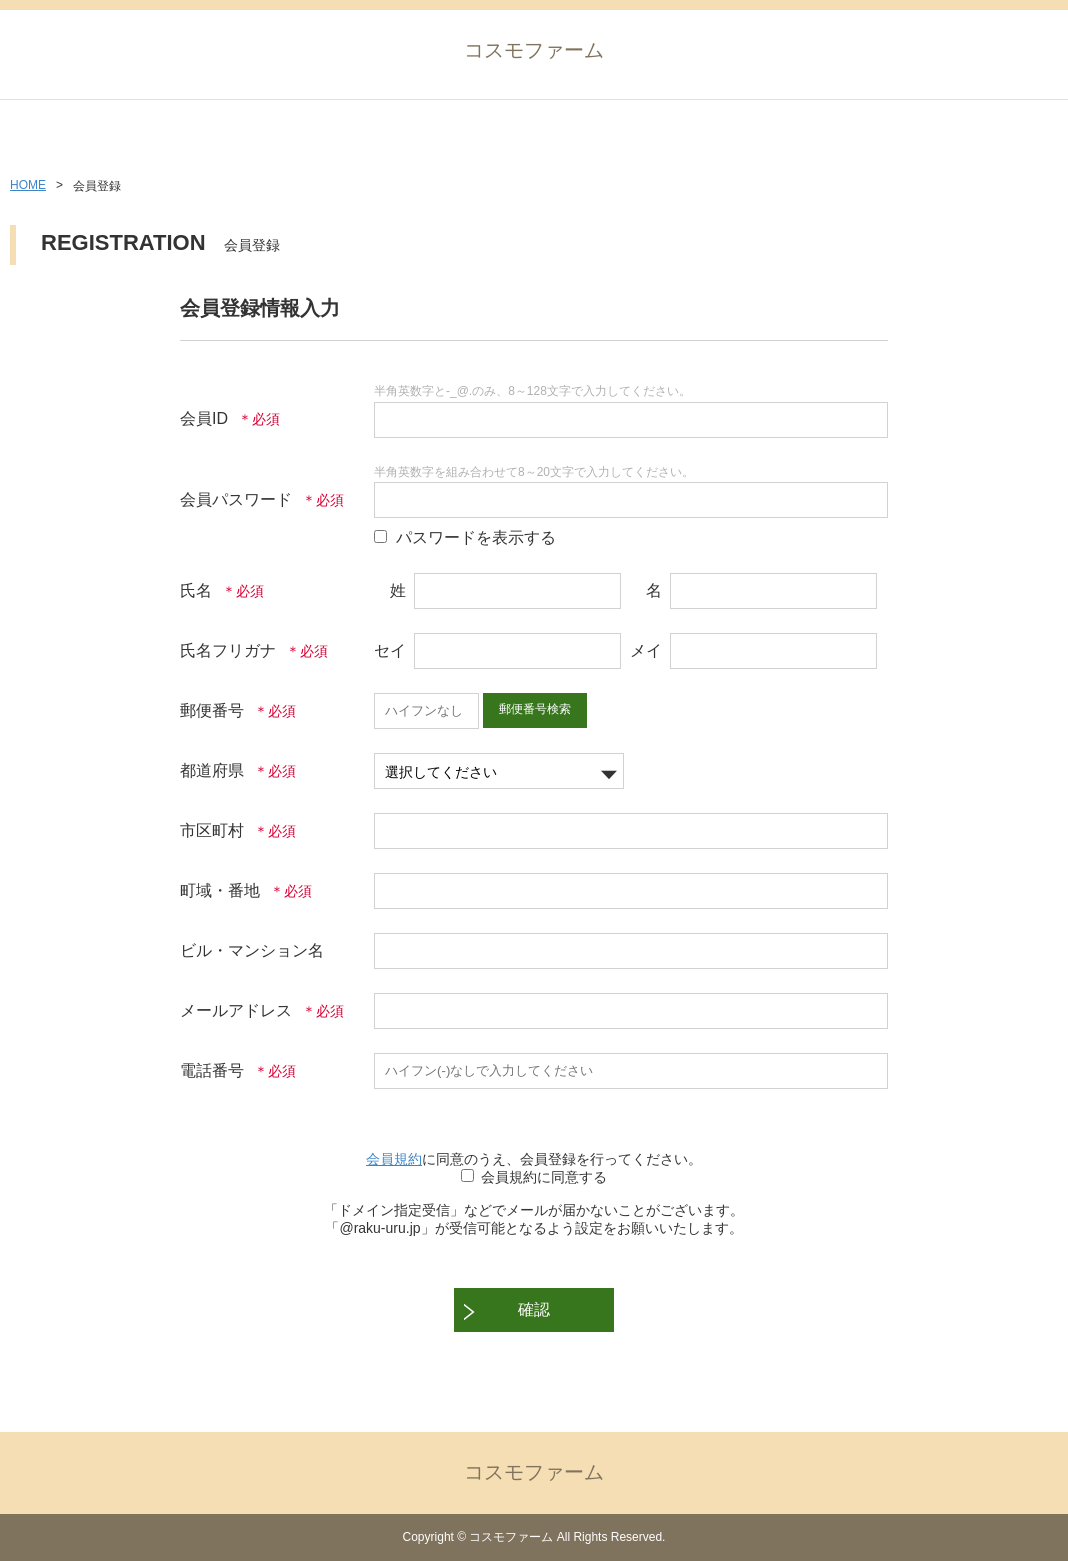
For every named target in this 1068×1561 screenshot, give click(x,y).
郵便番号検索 (535, 709)
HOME (28, 185)
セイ (390, 650)
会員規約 (394, 1159)
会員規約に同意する (544, 1177)
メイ (646, 650)
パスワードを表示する (476, 537)
